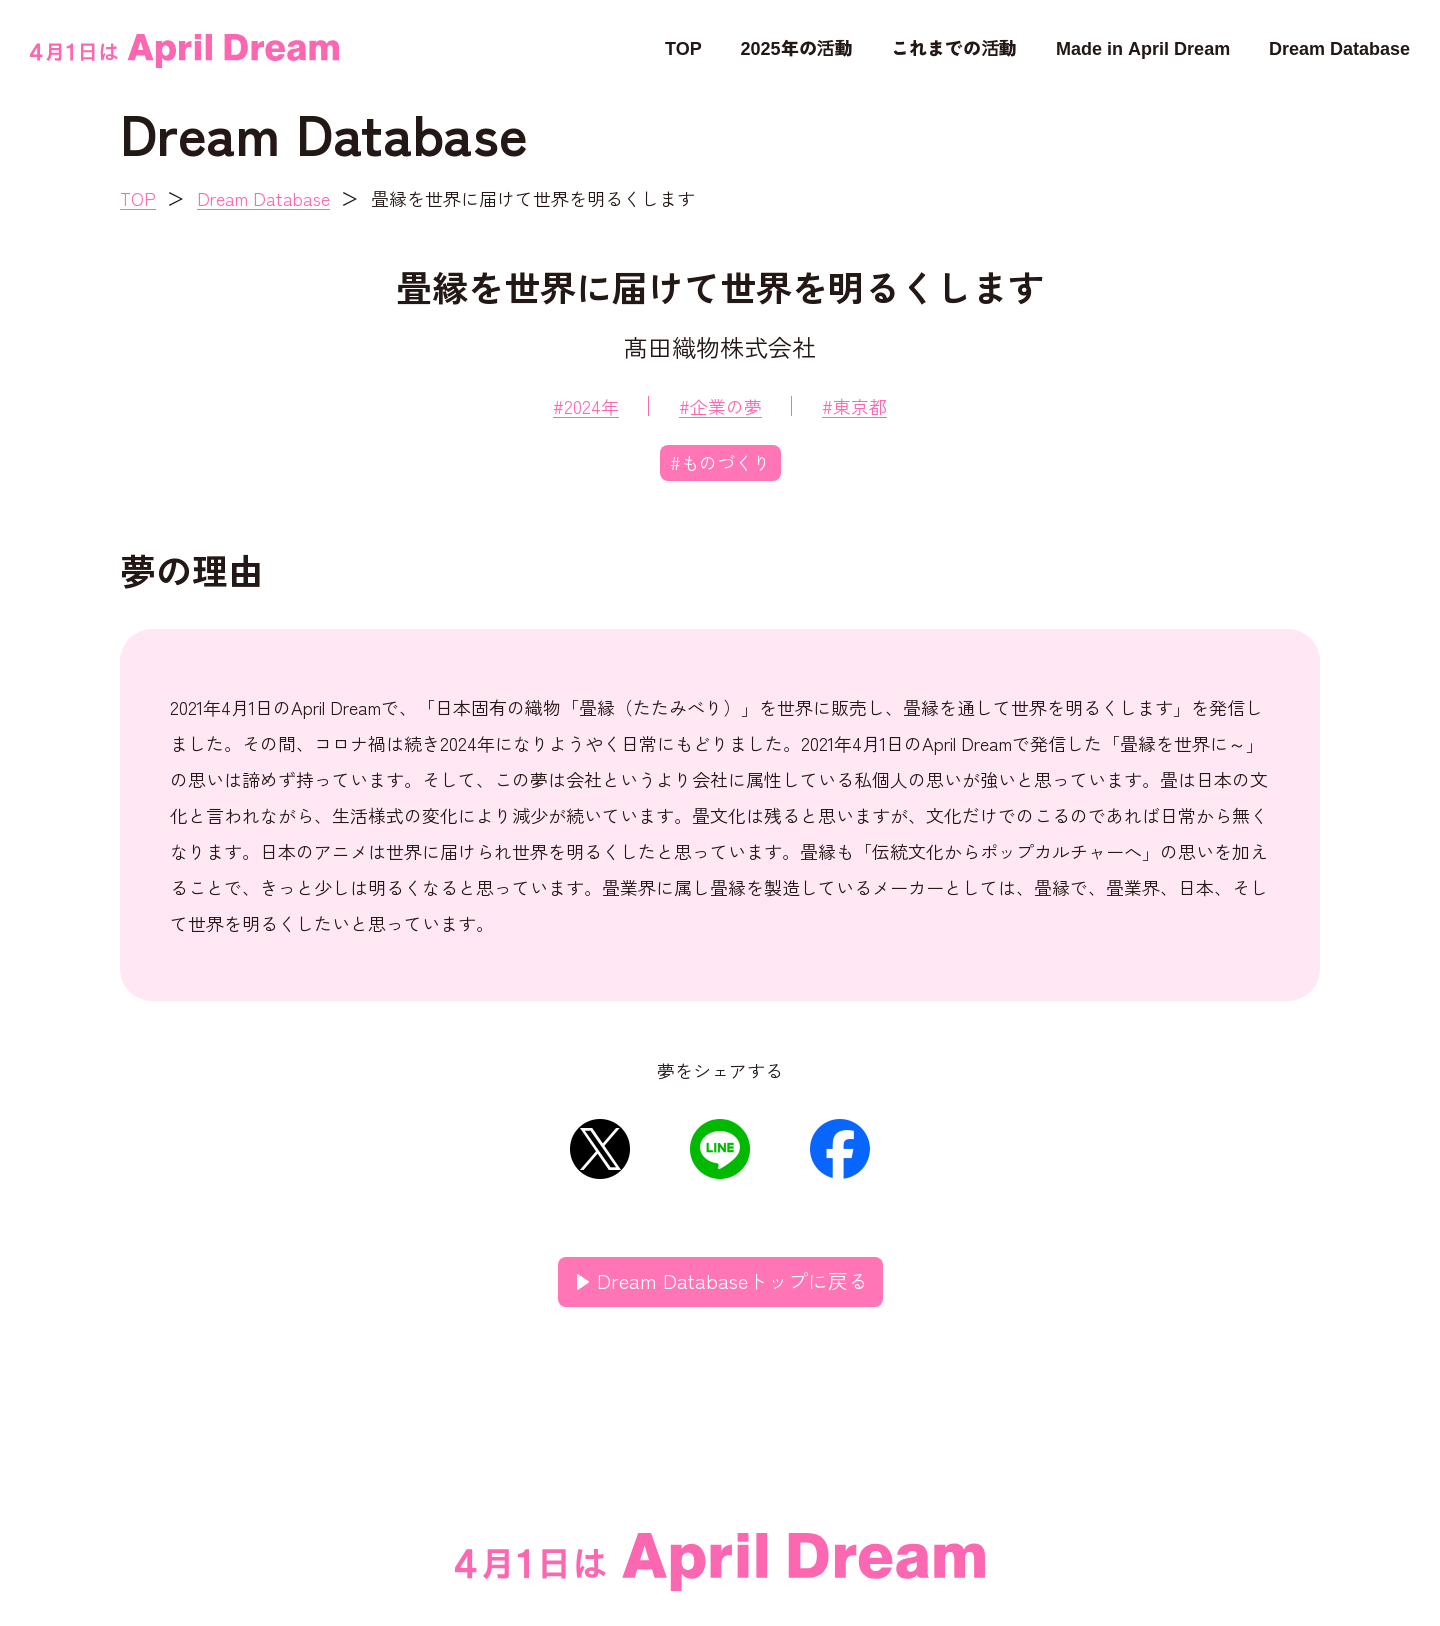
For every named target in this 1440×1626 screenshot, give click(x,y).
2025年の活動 (797, 47)
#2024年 (586, 406)
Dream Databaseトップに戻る (732, 1280)
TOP (683, 47)
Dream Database (1339, 47)
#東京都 (854, 406)
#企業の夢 (720, 406)
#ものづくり (720, 462)
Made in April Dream (1143, 47)
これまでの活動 (954, 47)
